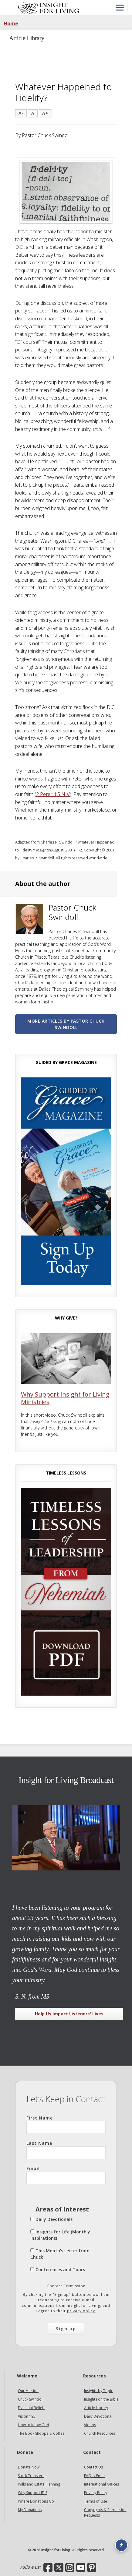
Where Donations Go (36, 2501)
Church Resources (99, 2433)
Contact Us (93, 2467)
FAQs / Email (94, 2475)
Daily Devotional (98, 2416)
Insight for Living (48, 7)
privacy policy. (81, 2310)
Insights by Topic (98, 2390)
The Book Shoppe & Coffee (41, 2433)
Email (66, 2174)
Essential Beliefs (31, 2407)
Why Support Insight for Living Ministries (65, 1398)
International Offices (101, 2484)
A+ (45, 113)
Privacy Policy (95, 2492)
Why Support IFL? (32, 2492)
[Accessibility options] (121, 2545)
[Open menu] (119, 8)
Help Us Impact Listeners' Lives (69, 2014)
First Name (66, 2124)
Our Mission (28, 2390)
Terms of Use (95, 2501)
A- (21, 113)
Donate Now (28, 2467)
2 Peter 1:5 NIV (53, 794)
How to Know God (33, 2424)
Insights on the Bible (101, 2399)
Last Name (66, 2149)
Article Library (96, 2407)
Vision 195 (27, 2416)
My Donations (30, 2509)
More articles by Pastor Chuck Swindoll (66, 1024)
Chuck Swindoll (30, 2399)
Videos (90, 2424)
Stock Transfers (31, 2475)
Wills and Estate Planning (39, 2484)
